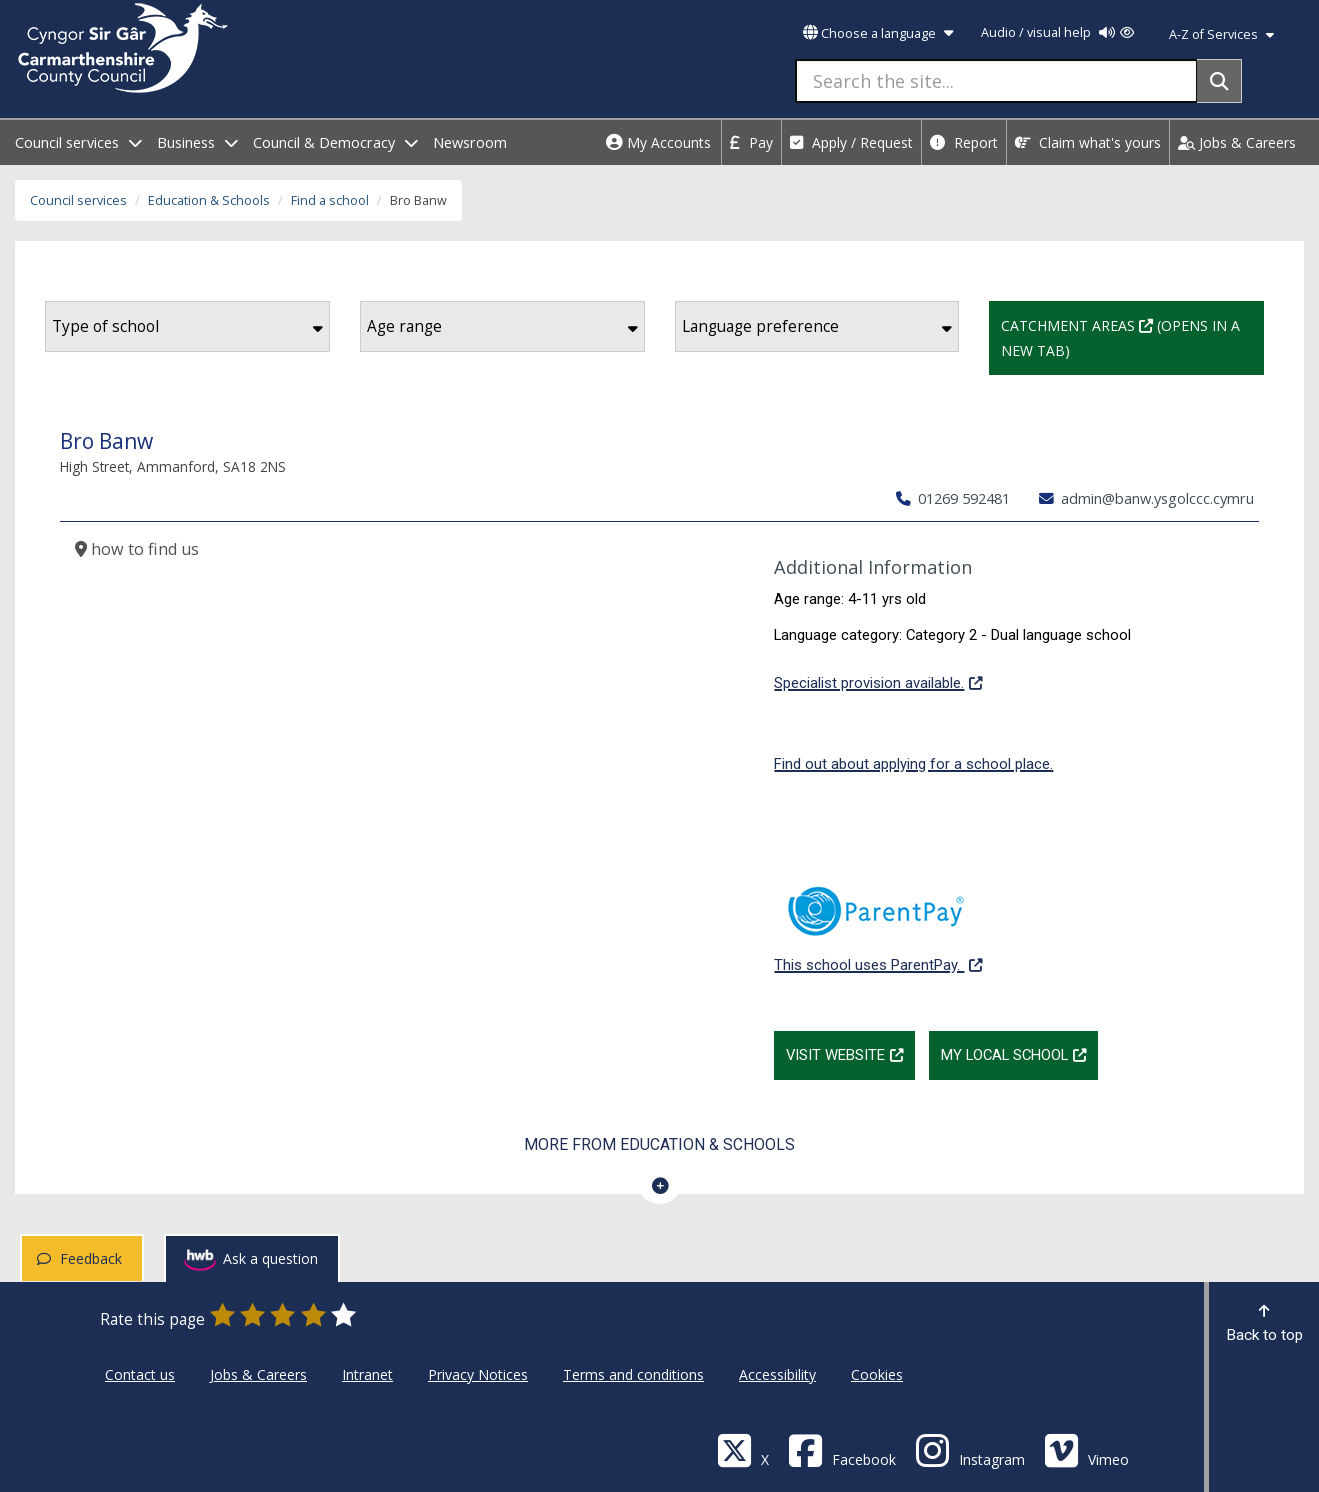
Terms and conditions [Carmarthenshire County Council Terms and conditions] (633, 1374)
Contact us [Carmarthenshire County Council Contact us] (140, 1374)
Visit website (850, 1053)
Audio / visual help (1057, 32)
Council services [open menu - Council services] (78, 142)
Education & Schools (209, 200)
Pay (751, 142)
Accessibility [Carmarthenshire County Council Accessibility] (777, 1374)
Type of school (187, 326)
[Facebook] (842, 1449)
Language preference (817, 326)
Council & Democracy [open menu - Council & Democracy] (335, 142)
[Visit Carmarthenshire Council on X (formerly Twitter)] (743, 1449)
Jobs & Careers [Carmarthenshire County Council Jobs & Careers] (258, 1374)
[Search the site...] (996, 81)
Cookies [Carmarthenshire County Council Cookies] (877, 1374)
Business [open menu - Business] (197, 142)
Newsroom (470, 142)
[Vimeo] (1086, 1449)
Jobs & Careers (1237, 142)
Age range (502, 326)
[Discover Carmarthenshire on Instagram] (970, 1449)
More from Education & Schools (659, 1144)
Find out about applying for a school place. (913, 764)
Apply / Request (851, 142)
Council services (78, 200)
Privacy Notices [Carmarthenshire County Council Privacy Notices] (478, 1374)
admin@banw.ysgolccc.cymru (1146, 498)
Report (964, 142)
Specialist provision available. (878, 681)
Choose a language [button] (878, 33)
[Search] (1219, 81)
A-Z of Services (1221, 34)
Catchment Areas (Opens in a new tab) (1132, 336)
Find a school (330, 200)
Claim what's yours (1088, 142)
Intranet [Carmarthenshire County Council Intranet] (367, 1374)
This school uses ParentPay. (878, 918)
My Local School (1019, 1053)
